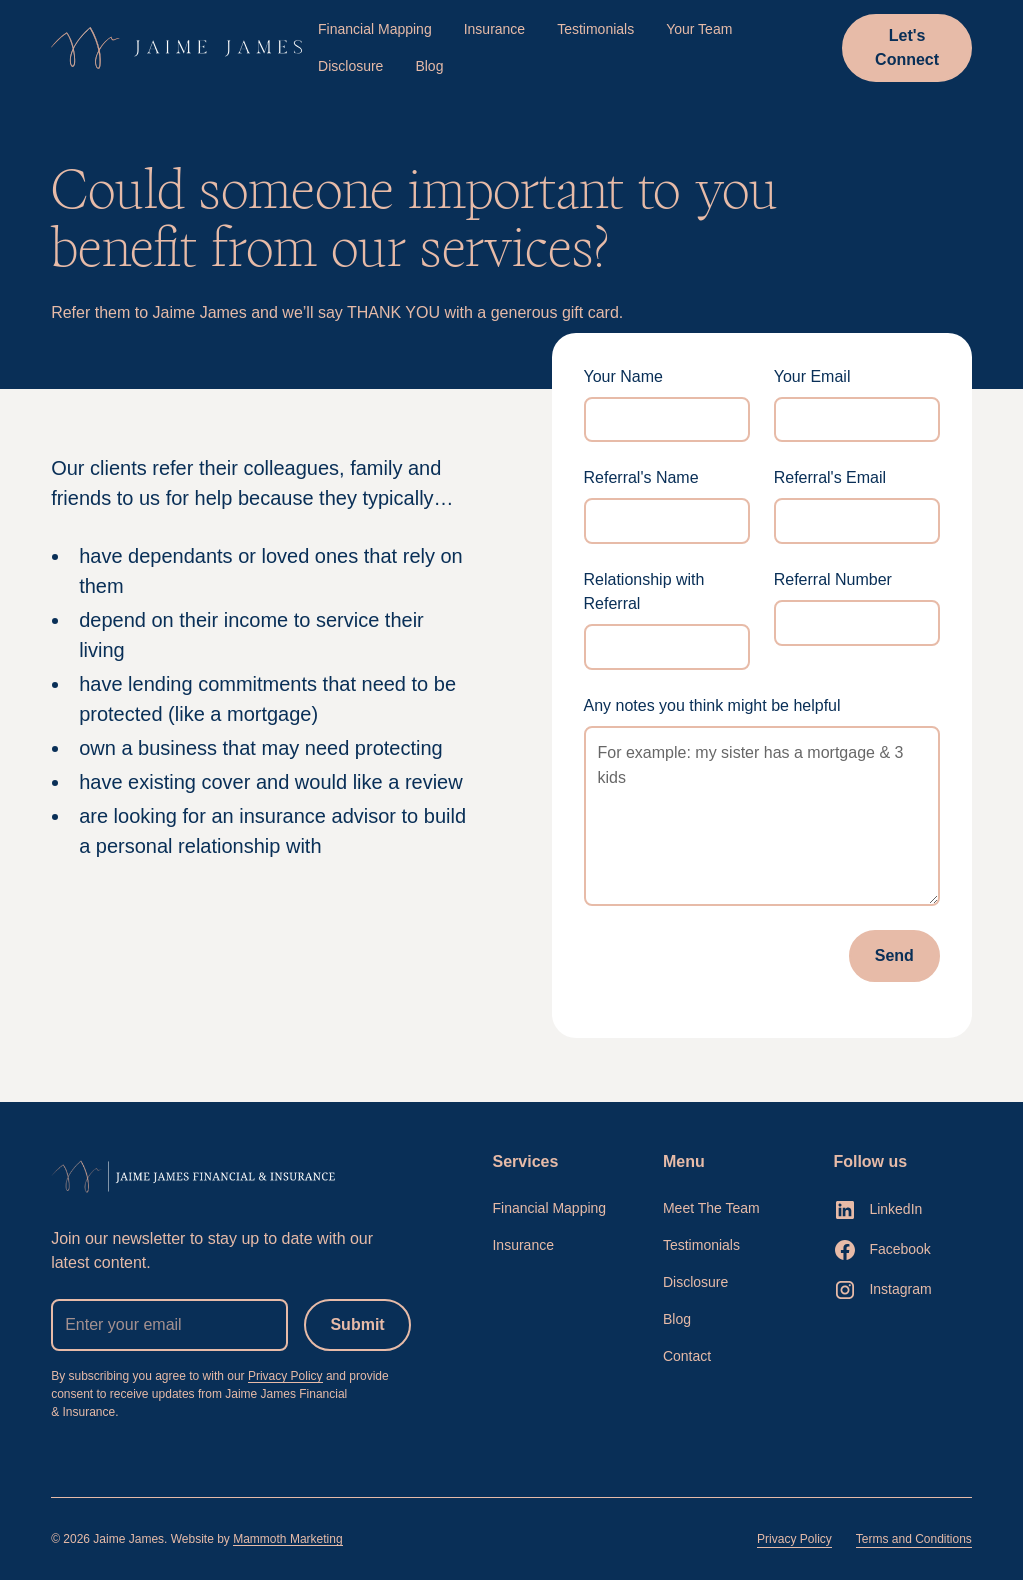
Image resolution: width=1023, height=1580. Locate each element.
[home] (176, 48)
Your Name (623, 376)
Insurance (494, 29)
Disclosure (350, 66)
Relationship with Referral (644, 591)
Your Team (699, 29)
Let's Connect (907, 47)
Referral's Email (830, 477)
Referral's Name (641, 477)
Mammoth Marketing (287, 1539)
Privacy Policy (285, 1376)
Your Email (812, 376)
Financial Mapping (375, 29)
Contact (687, 1356)
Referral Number (833, 579)
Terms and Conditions (914, 1539)
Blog (429, 66)
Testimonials (595, 29)
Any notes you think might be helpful (712, 705)
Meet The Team (711, 1208)
